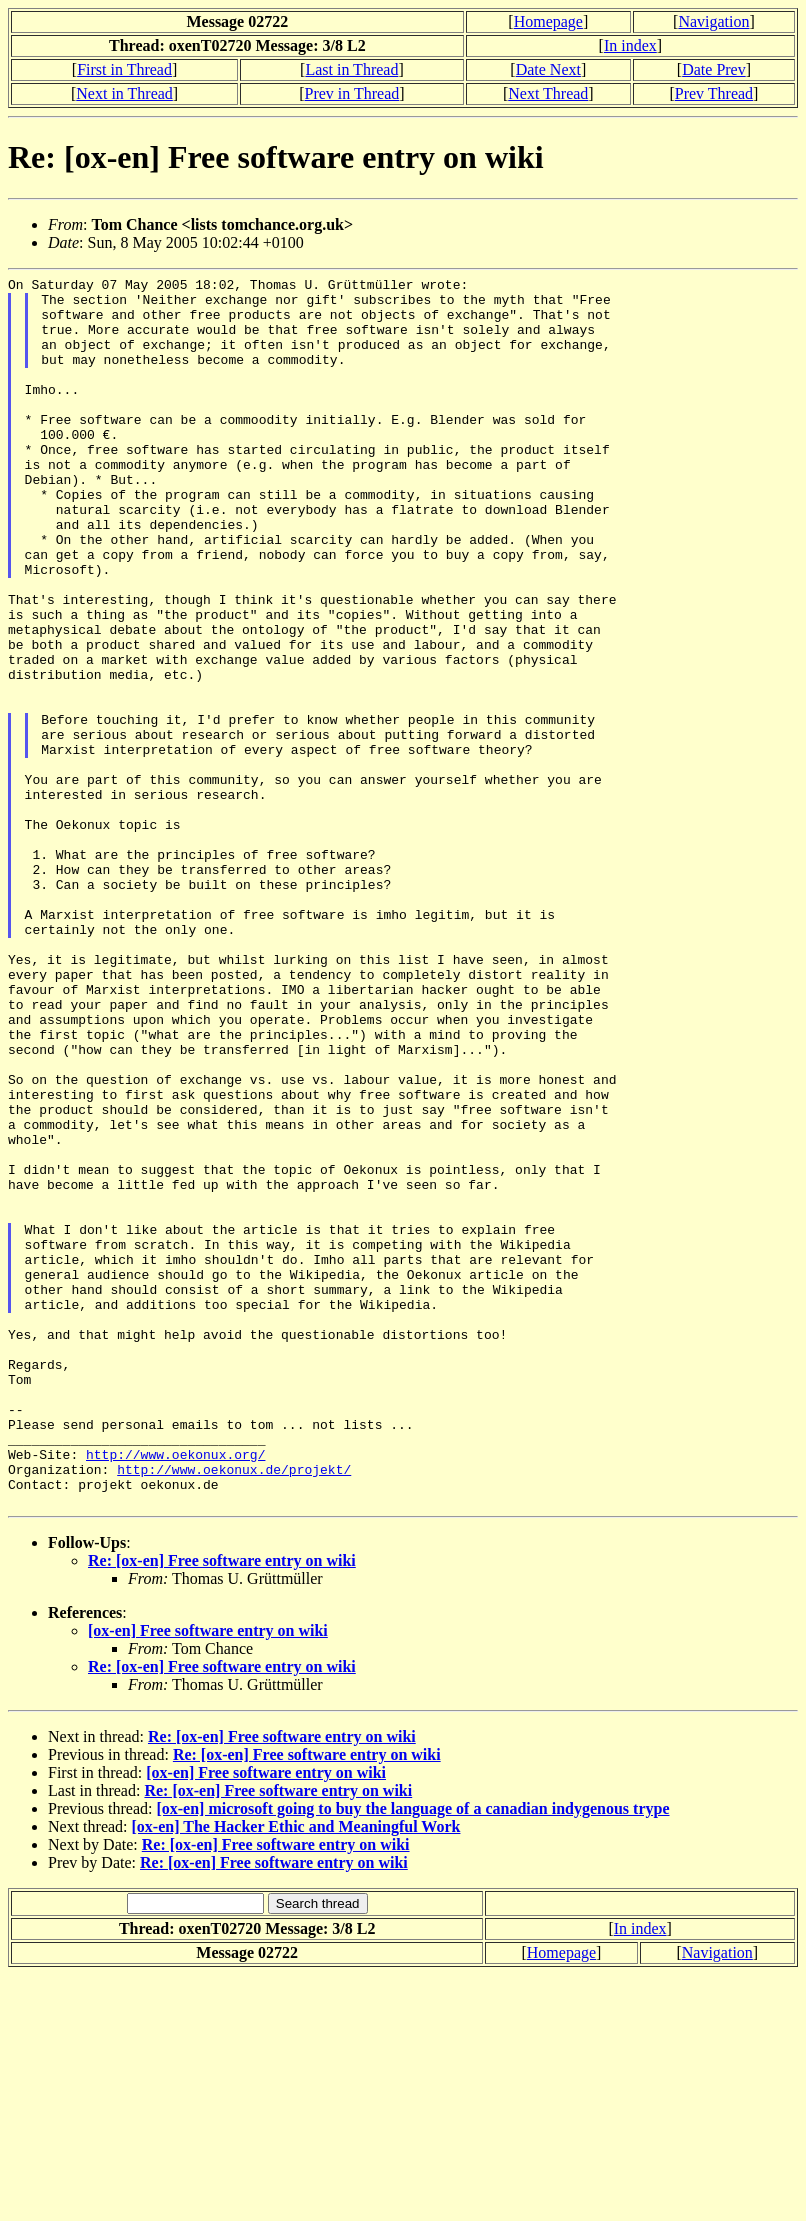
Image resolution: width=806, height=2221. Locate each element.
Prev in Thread (352, 93)
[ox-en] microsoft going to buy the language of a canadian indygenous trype (412, 2054)
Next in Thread (124, 93)
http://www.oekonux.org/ (175, 1691)
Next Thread (548, 93)
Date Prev (714, 69)
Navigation (713, 21)
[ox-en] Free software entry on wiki (208, 1876)
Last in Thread (351, 69)
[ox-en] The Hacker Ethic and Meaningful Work (296, 2072)
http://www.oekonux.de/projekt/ (234, 1709)
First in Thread (124, 69)
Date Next (548, 69)
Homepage (548, 21)
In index (630, 45)
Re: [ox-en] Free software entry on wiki (222, 1806)
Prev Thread (714, 93)
